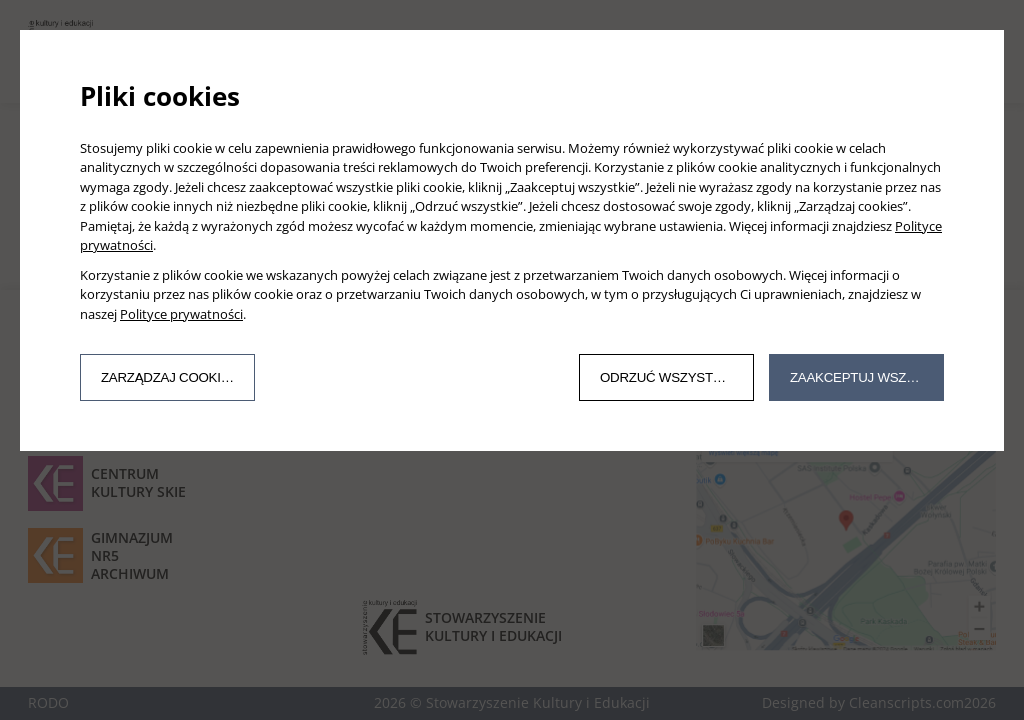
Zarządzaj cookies (169, 377)
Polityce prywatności (181, 314)
